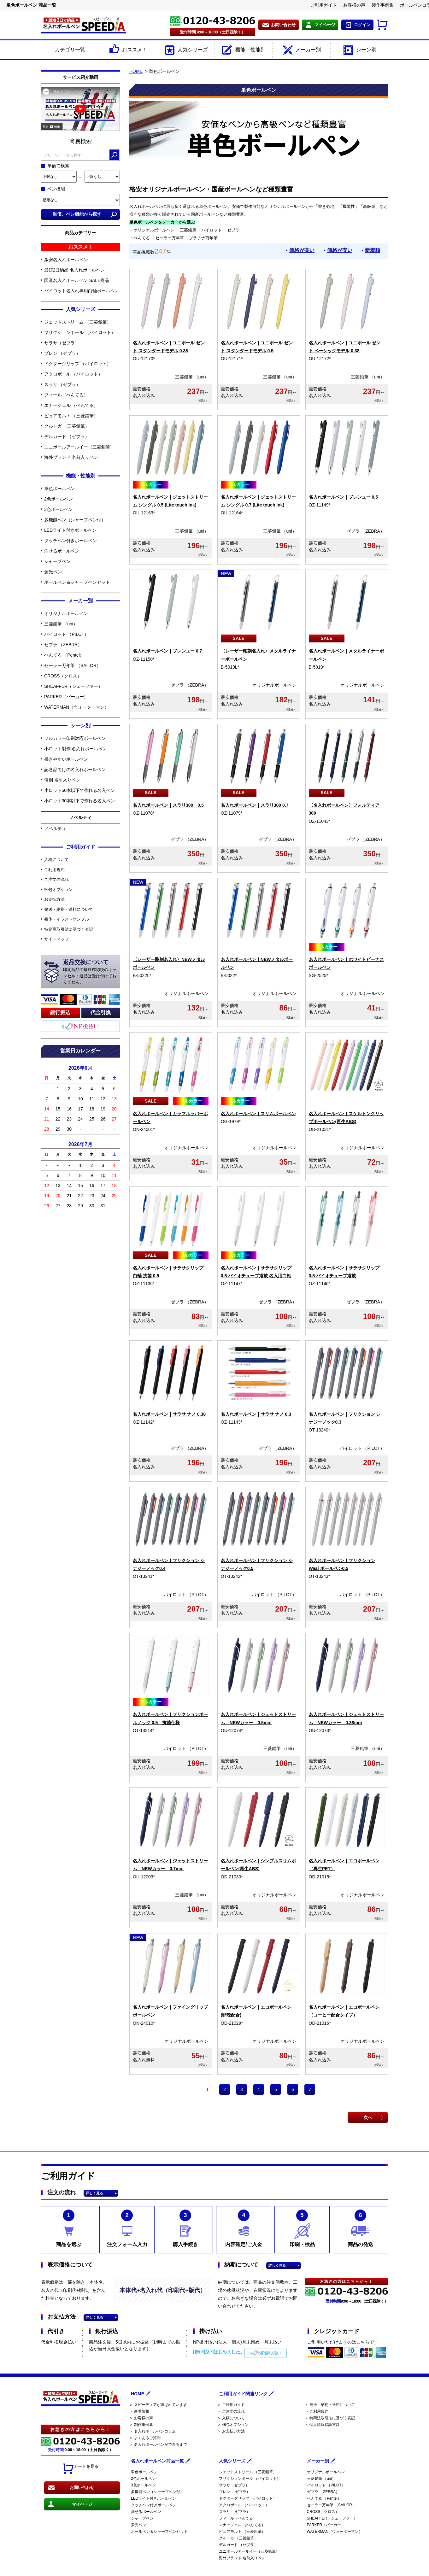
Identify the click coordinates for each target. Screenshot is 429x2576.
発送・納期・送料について (68, 909)
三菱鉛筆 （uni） (61, 623)
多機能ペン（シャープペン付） (75, 519)
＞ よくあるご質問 (145, 2438)
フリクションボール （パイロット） (79, 332)
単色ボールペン (59, 488)
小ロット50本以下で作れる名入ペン (79, 790)
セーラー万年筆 (169, 238)
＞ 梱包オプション (233, 2425)
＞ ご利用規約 (316, 2411)
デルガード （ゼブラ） (66, 436)
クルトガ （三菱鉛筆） (66, 426)
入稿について (56, 859)
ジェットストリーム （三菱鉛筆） (77, 322)
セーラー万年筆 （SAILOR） (72, 665)
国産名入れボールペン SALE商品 (76, 280)
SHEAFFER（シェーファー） (73, 686)
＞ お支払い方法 (231, 2431)
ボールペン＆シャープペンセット (77, 582)
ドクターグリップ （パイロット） (77, 363)
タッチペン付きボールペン (70, 540)
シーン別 (359, 50)
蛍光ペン (53, 571)
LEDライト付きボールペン (70, 530)
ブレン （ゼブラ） (62, 353)
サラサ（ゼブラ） (61, 342)
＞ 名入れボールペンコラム (152, 2431)
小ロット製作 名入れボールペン (75, 748)
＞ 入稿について (231, 2418)
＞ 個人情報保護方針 (322, 2425)
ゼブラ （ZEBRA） (63, 644)
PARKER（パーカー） (66, 696)
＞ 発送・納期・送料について (330, 2405)
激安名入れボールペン (66, 259)
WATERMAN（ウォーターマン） (76, 707)
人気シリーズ (185, 50)
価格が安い (339, 250)
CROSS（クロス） (63, 675)
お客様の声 (354, 5)
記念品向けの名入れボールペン (75, 769)
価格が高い (301, 250)
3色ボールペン (58, 509)
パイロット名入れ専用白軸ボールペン (81, 290)
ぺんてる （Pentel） (64, 655)
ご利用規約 (54, 869)
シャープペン (57, 561)
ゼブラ (233, 230)
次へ (367, 2117)
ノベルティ (55, 828)
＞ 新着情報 (139, 2411)
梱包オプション (58, 889)
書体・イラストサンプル (66, 919)
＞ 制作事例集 (141, 2425)
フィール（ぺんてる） (66, 394)
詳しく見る (94, 2194)
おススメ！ (127, 50)
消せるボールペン (61, 550)
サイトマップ (56, 939)
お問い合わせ (283, 24)
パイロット (211, 230)
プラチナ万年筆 (203, 238)
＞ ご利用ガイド (231, 2405)
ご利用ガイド (323, 5)
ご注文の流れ (56, 879)
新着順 (372, 250)
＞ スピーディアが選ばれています (158, 2405)
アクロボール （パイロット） (73, 374)
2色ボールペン (58, 498)
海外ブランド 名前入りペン (71, 457)
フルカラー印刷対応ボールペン (75, 738)
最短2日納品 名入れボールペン (74, 269)
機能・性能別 (243, 50)
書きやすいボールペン (66, 759)
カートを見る (80, 2469)
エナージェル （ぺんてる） (71, 405)
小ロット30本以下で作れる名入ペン (79, 800)
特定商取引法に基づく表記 (68, 929)
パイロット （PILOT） (66, 634)
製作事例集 (383, 5)
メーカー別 (301, 50)
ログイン (362, 24)
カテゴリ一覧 (70, 49)
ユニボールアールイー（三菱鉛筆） (79, 446)
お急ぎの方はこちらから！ (80, 2429)
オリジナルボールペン (66, 613)
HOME (136, 71)
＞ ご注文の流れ (231, 2411)
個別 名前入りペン (62, 779)
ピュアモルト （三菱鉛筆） (71, 415)
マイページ (324, 24)
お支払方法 (54, 899)
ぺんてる (141, 238)
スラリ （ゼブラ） (62, 384)
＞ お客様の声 (141, 2418)
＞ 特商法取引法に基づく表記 (330, 2418)
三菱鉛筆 (188, 230)
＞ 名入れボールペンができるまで (158, 2445)
